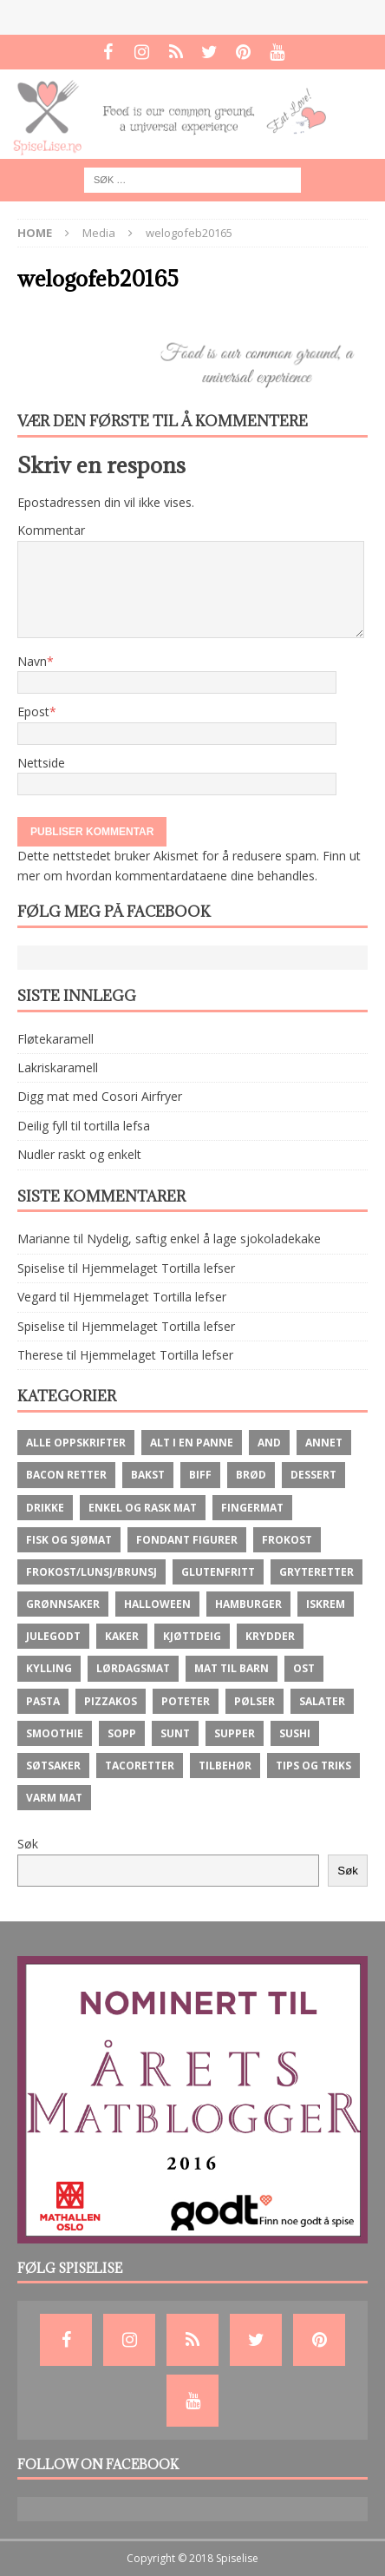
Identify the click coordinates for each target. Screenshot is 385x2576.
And (269, 1442)
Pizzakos (110, 1701)
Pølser (254, 1701)
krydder (270, 1636)
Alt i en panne (191, 1442)
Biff (200, 1474)
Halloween (157, 1604)
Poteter (185, 1701)
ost (304, 1668)
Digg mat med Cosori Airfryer (99, 1096)
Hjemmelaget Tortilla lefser (158, 1268)
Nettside (41, 762)
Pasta (43, 1701)
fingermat (252, 1507)
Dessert (313, 1474)
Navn (32, 661)
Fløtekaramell (55, 1039)
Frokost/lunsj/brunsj (91, 1572)
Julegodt (53, 1636)
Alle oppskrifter (76, 1442)
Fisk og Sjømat (69, 1539)
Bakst (148, 1474)
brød (251, 1474)
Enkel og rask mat (142, 1507)
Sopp (122, 1733)
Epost (33, 711)
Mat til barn (231, 1668)
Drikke (45, 1507)
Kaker (122, 1636)
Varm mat (54, 1797)
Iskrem (325, 1604)
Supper (234, 1733)
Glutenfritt (218, 1572)
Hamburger (248, 1604)
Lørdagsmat (133, 1668)
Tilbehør (225, 1765)
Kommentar (51, 530)
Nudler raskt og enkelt (79, 1154)
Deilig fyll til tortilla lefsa (83, 1125)
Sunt (175, 1733)
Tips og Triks (313, 1765)
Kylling (49, 1668)
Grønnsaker (63, 1604)
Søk (27, 1843)
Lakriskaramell (57, 1067)
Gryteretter (316, 1572)
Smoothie (54, 1733)
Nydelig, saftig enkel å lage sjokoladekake (204, 1238)
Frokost (287, 1539)
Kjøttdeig (192, 1636)
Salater (322, 1701)
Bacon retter (66, 1474)
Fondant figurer (187, 1539)
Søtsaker (53, 1765)
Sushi (294, 1733)
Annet (324, 1442)
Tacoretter (139, 1765)
